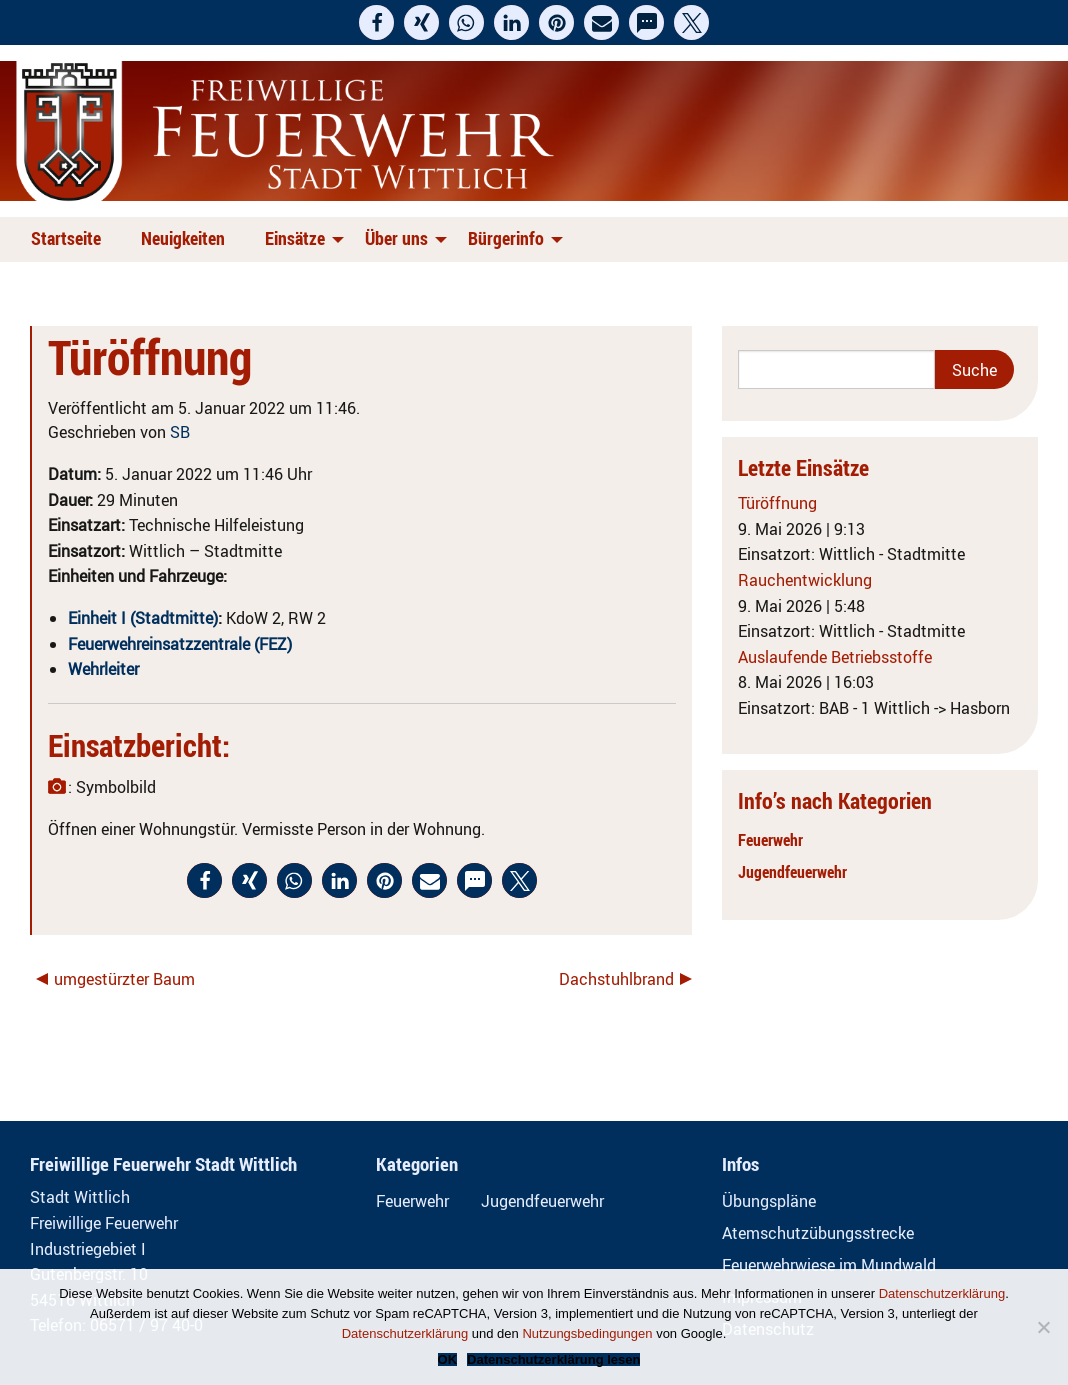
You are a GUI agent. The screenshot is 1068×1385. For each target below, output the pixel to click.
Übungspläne (769, 1201)
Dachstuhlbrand (616, 979)
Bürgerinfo (506, 238)
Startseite (66, 238)
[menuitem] (70, 239)
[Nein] (1043, 1327)
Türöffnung (777, 503)
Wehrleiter (103, 669)
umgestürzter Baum (124, 979)
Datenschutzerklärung (942, 1293)
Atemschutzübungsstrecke (818, 1233)
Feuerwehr (770, 840)
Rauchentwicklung (805, 580)
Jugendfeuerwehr (792, 872)
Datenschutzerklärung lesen (553, 1359)
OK (448, 1359)
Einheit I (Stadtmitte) (143, 618)
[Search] (836, 369)
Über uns (396, 238)
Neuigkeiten (183, 238)
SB (180, 432)
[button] (376, 22)
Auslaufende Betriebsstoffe (835, 657)
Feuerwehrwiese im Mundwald (829, 1265)
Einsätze (295, 238)
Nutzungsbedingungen (587, 1333)
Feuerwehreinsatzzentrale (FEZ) (180, 644)
